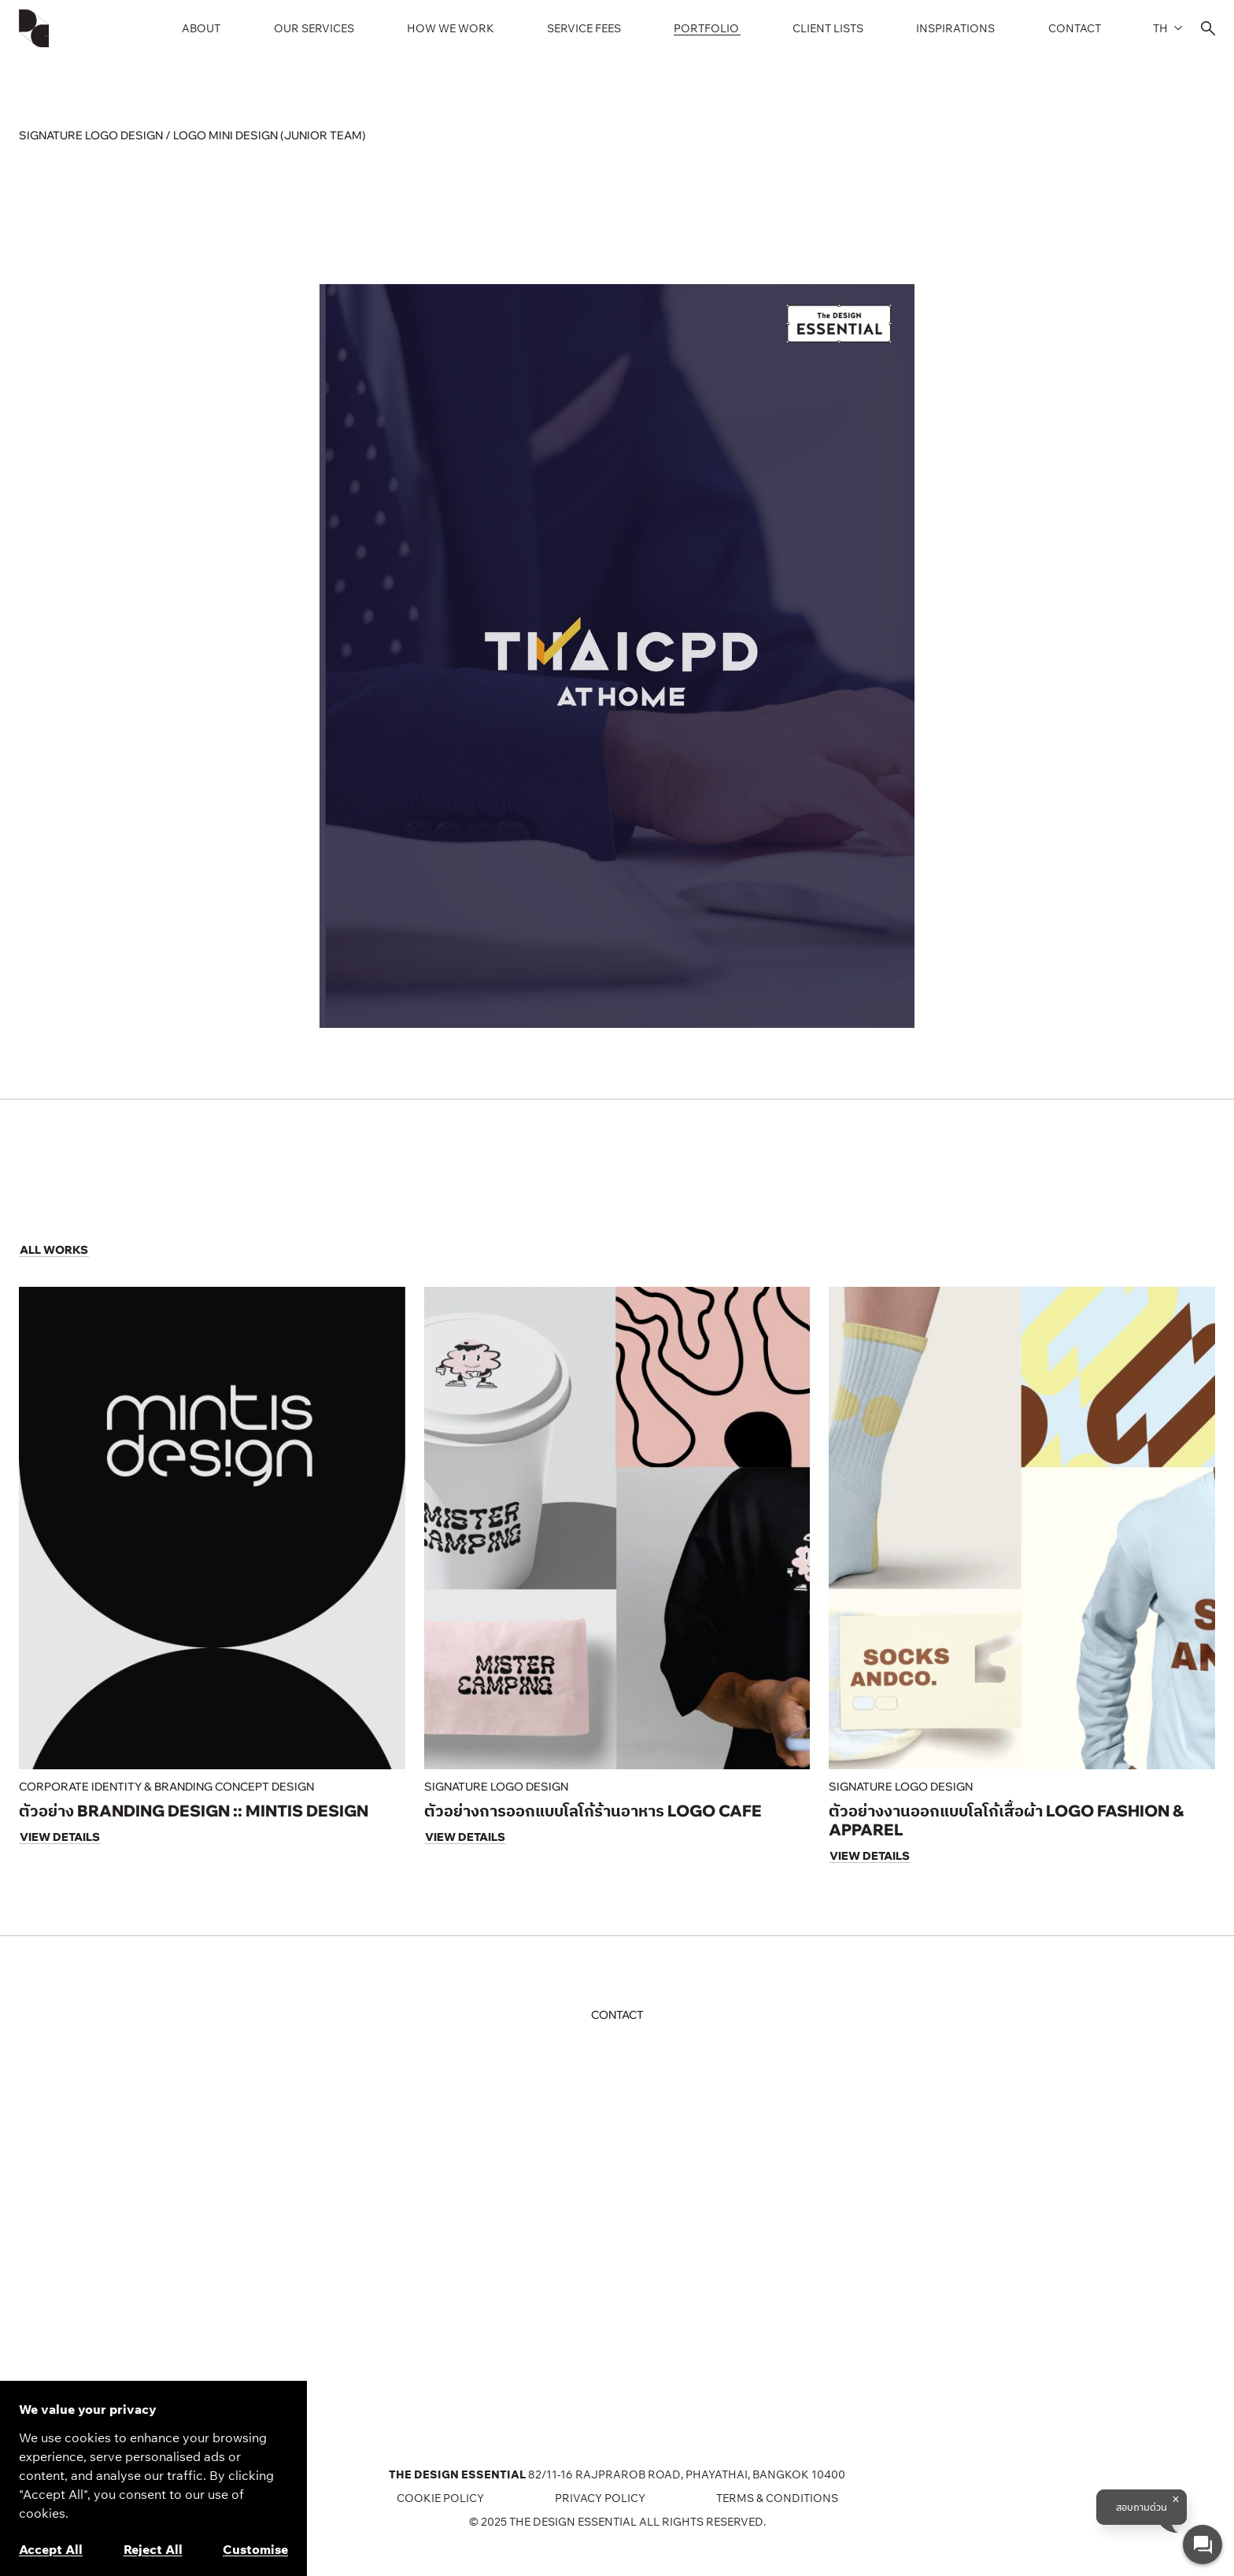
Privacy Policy (600, 2498)
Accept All (51, 2549)
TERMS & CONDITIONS (777, 2498)
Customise (255, 2549)
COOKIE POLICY (440, 2498)
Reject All (153, 2549)
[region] (153, 2478)
